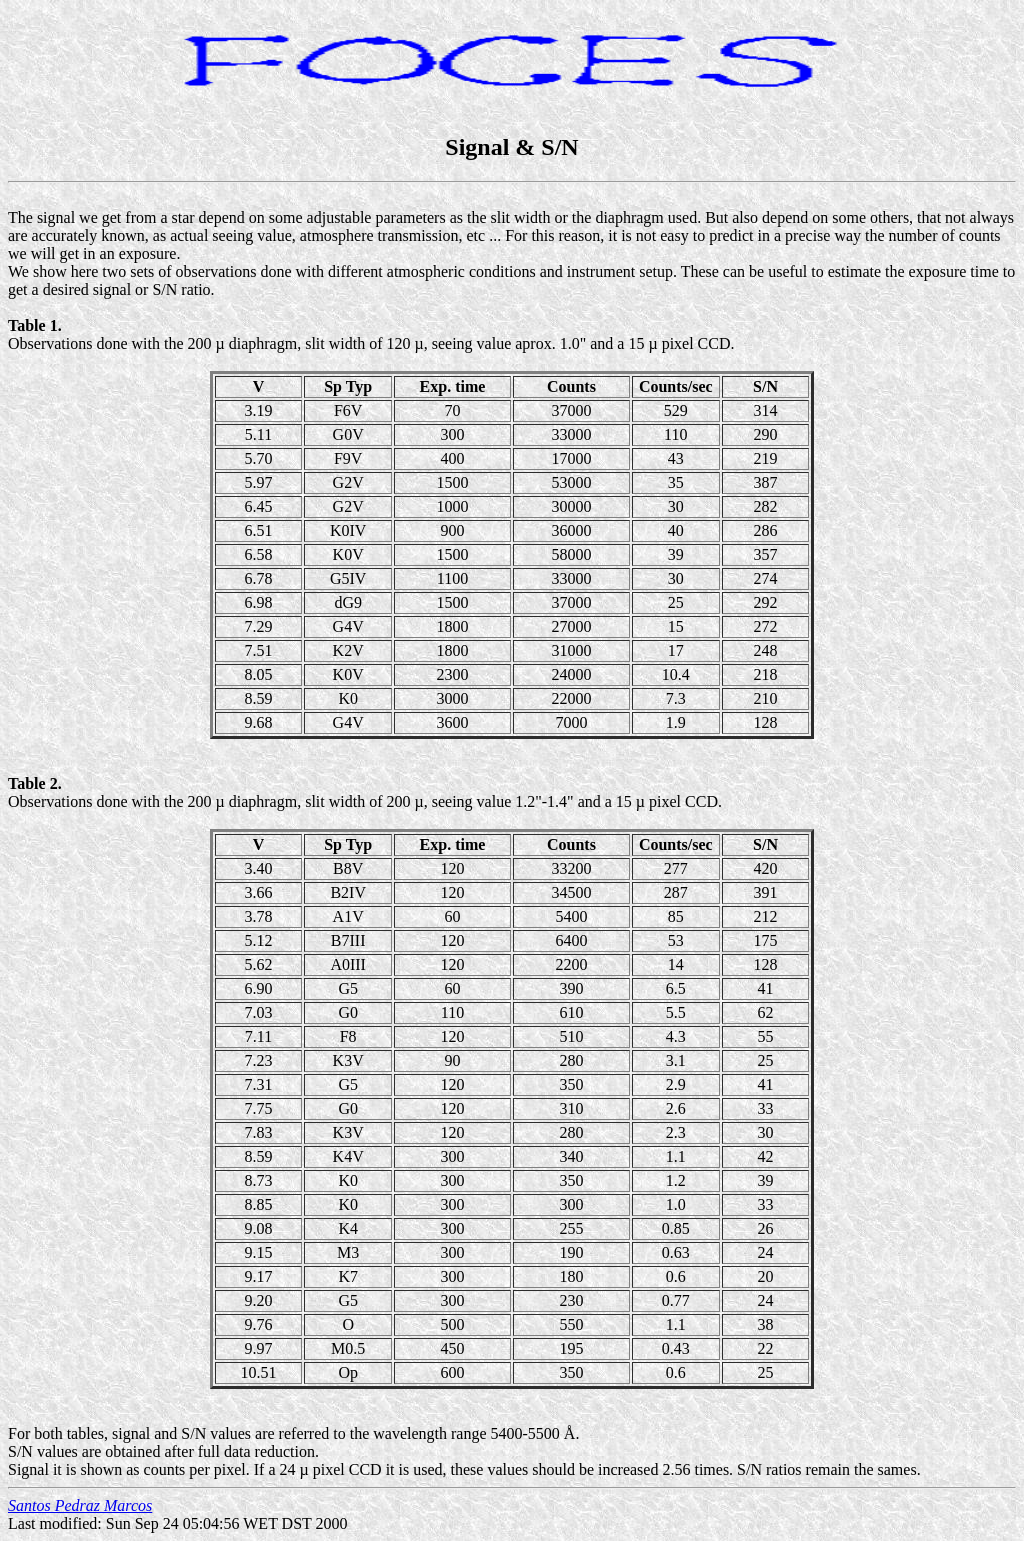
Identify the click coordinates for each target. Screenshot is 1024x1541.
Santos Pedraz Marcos (80, 1505)
